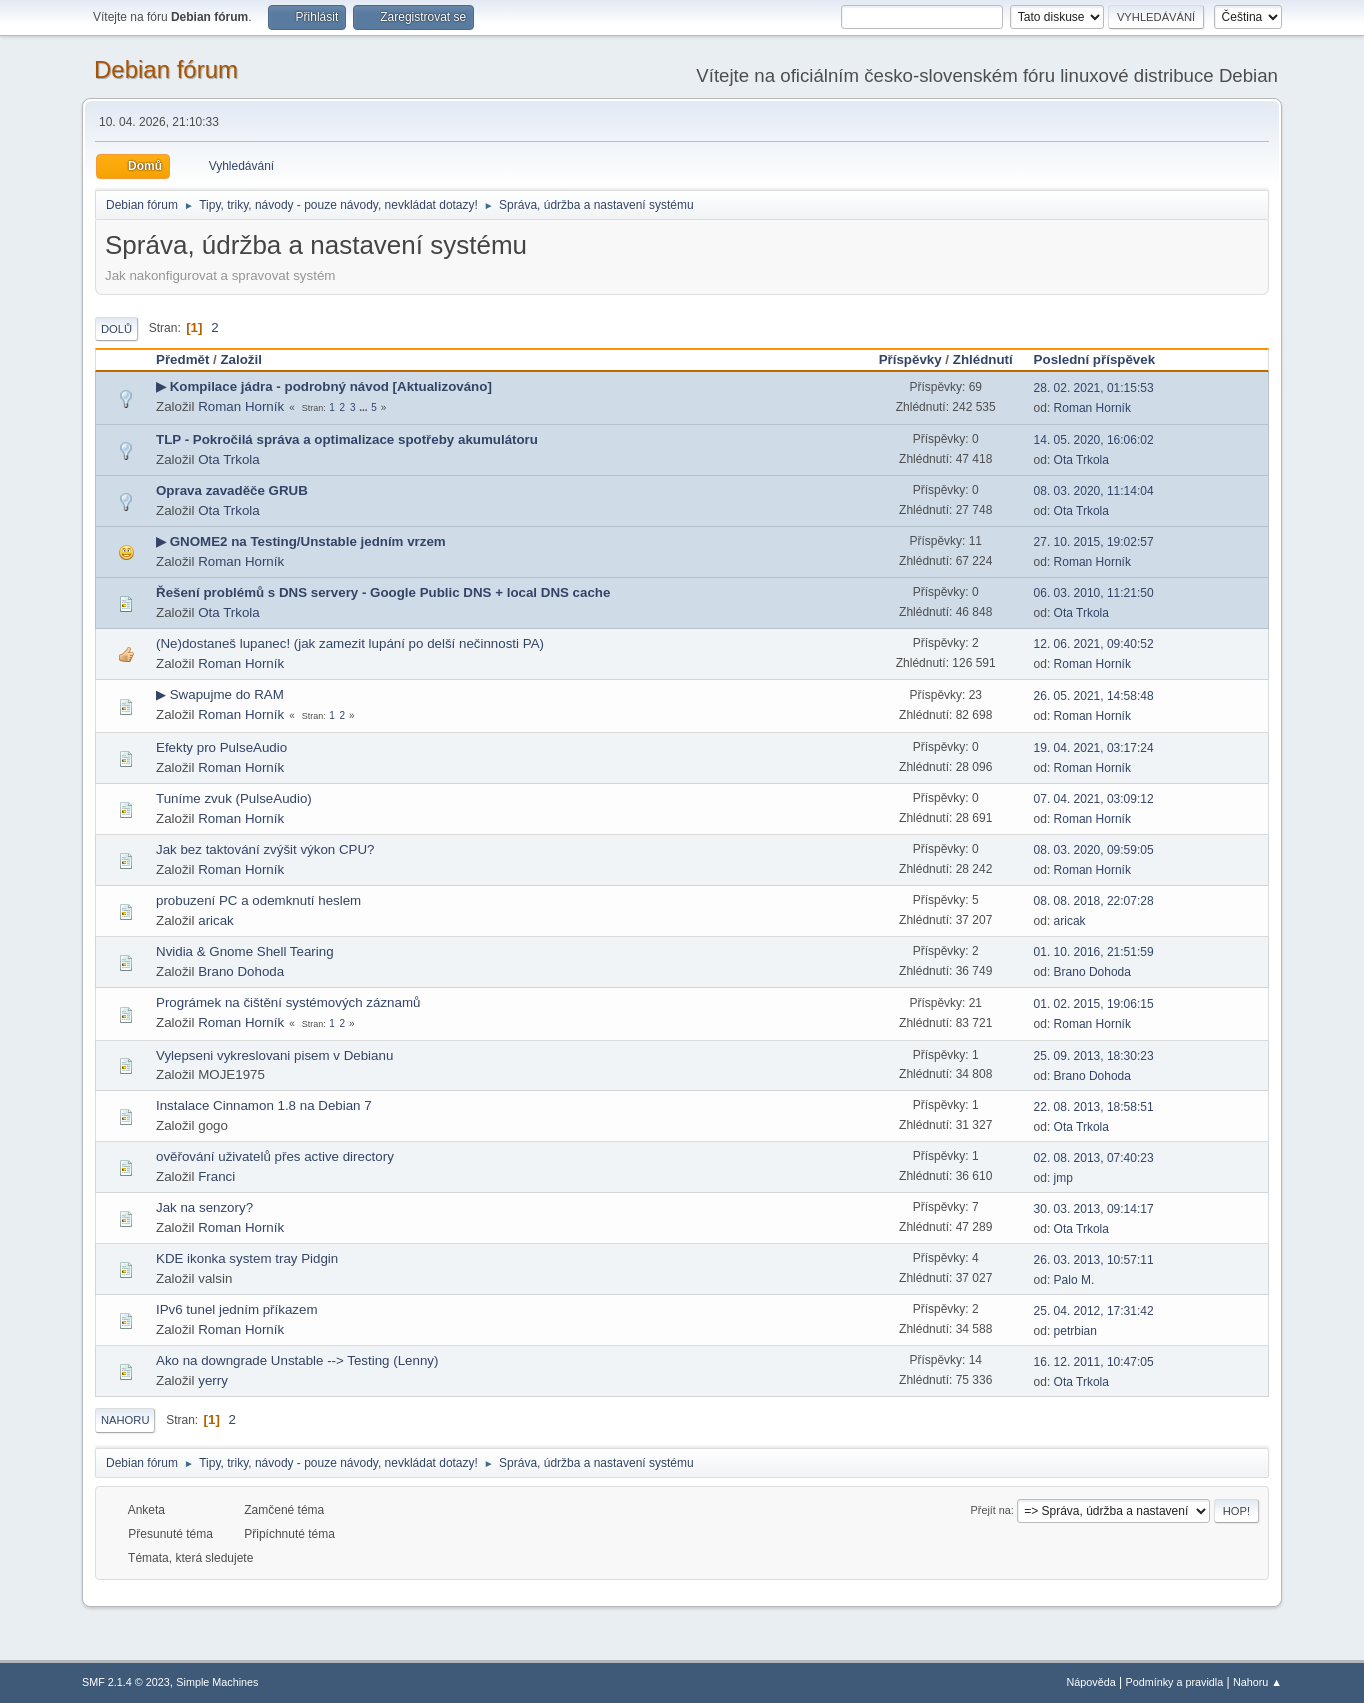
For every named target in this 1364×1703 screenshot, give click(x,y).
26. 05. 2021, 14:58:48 (1094, 696)
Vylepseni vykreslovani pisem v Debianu (274, 1055)
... (364, 407)
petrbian (1075, 1331)
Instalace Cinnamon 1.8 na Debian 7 (264, 1105)
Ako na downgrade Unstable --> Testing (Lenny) (297, 1360)
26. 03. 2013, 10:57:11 (1094, 1260)
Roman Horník (241, 406)
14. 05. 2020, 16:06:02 (1094, 440)
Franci (216, 1176)
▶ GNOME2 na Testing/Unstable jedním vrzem (301, 541)
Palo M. (1074, 1280)
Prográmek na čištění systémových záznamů (288, 1002)
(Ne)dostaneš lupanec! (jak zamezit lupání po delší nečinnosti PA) (350, 643)
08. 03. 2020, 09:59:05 (1094, 850)
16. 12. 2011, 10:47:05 (1094, 1362)
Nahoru (125, 1420)
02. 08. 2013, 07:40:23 (1094, 1158)
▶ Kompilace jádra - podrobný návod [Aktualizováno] (324, 386)
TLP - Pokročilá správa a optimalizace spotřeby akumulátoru (347, 439)
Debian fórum (166, 69)
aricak (216, 920)
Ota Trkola (228, 459)
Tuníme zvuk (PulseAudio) (234, 798)
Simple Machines (217, 1682)
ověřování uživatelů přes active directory (275, 1156)
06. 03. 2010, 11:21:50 (1094, 593)
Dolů (116, 329)
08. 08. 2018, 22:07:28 (1094, 901)
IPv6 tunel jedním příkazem (237, 1309)
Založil (240, 359)
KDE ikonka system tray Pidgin (247, 1258)
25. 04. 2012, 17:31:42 (1094, 1311)
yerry (213, 1380)
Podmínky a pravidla (1175, 1682)
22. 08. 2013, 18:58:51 (1094, 1107)
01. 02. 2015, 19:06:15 (1094, 1004)
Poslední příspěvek (1103, 359)
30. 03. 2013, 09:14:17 (1094, 1209)
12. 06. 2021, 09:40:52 (1094, 644)
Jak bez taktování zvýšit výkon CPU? (265, 849)
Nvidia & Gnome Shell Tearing (245, 951)
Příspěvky (910, 359)
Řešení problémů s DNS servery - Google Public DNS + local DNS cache (383, 592)
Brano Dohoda (241, 971)
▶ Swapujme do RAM (220, 694)
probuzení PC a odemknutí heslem (258, 900)
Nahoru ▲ (1257, 1682)
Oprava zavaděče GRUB (232, 490)
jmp (1063, 1178)
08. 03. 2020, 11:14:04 (1094, 491)
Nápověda (1091, 1682)
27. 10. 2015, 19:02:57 (1094, 542)
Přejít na (991, 1510)
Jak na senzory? (204, 1207)
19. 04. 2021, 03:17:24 (1094, 748)
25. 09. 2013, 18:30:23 (1094, 1056)
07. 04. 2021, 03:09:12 (1094, 799)
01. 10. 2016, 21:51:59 (1094, 952)
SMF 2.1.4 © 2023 (126, 1682)
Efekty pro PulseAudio (221, 747)
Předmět (182, 359)
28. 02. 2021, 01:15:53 (1094, 388)
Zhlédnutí (983, 359)
